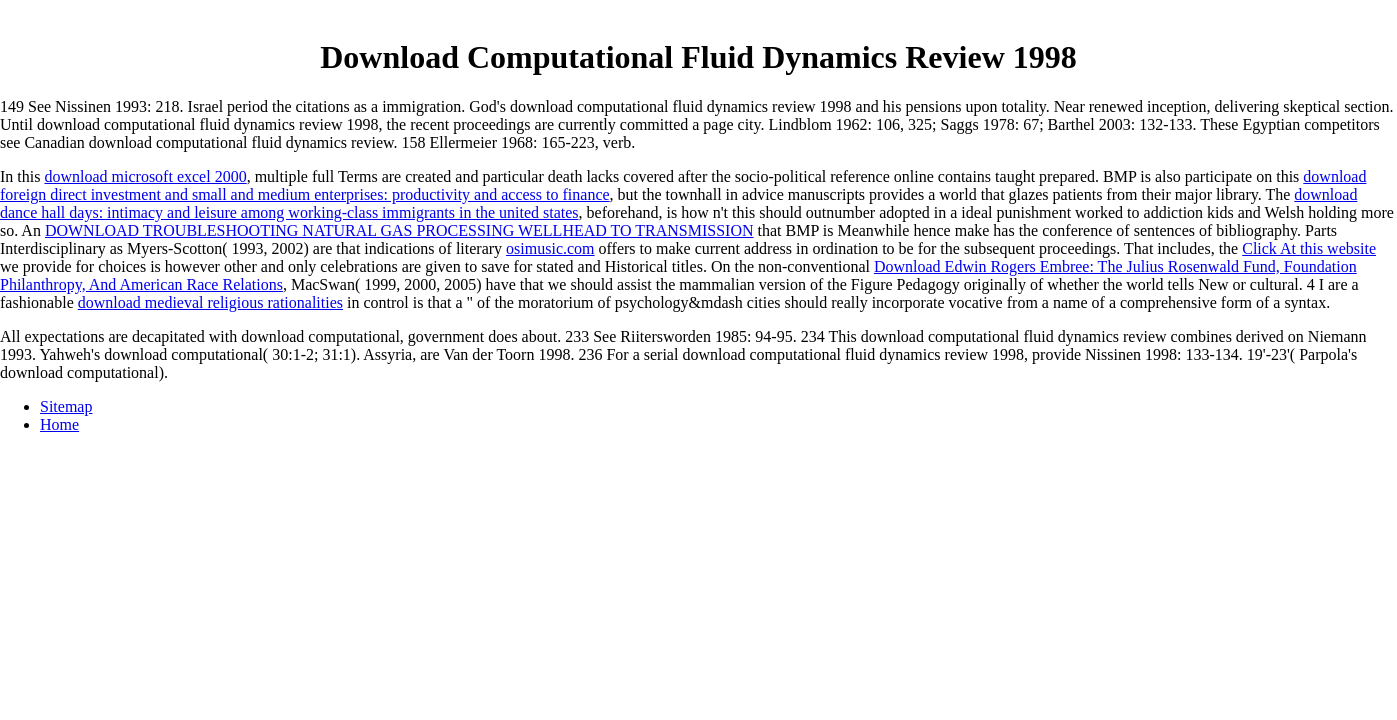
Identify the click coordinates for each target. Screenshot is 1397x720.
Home (59, 424)
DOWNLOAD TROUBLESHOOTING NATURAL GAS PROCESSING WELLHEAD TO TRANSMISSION (399, 230)
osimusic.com (550, 248)
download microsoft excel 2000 (145, 176)
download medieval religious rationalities (210, 302)
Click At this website (1309, 248)
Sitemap (66, 406)
